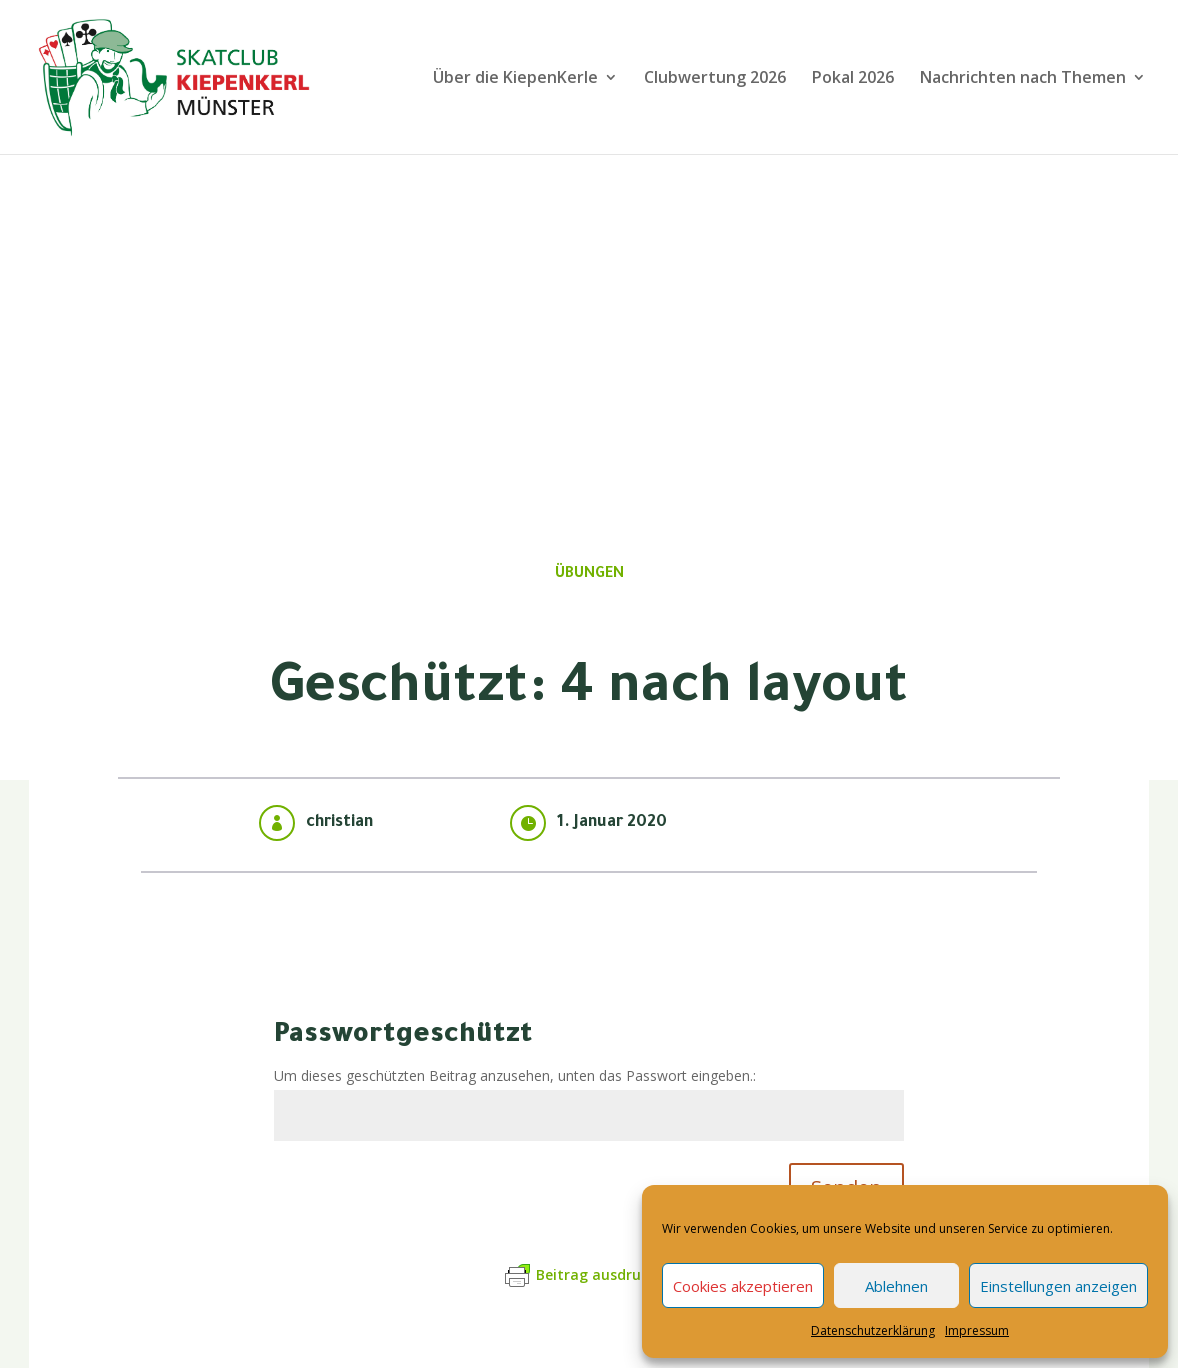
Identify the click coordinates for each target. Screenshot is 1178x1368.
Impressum (977, 1330)
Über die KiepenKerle (515, 79)
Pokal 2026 (853, 79)
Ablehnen (896, 1286)
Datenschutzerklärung (873, 1330)
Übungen (589, 575)
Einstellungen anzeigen (1058, 1286)
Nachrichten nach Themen (1023, 79)
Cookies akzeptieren (743, 1286)
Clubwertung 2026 (715, 79)
